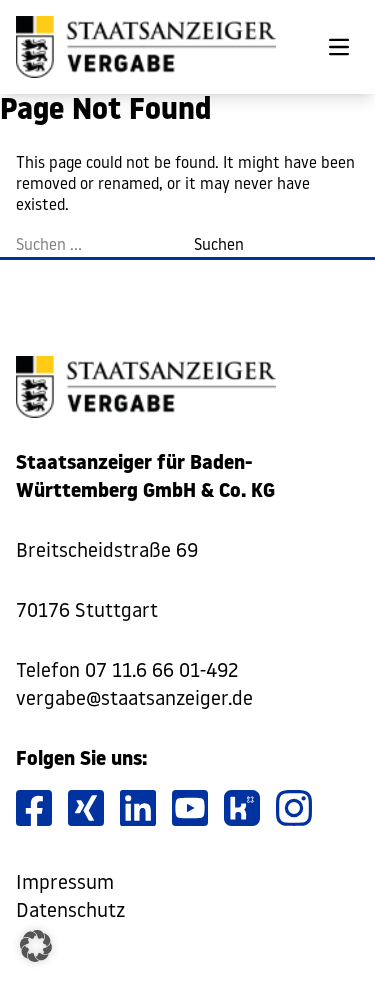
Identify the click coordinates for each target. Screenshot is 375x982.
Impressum (65, 884)
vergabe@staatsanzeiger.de (134, 700)
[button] (36, 946)
